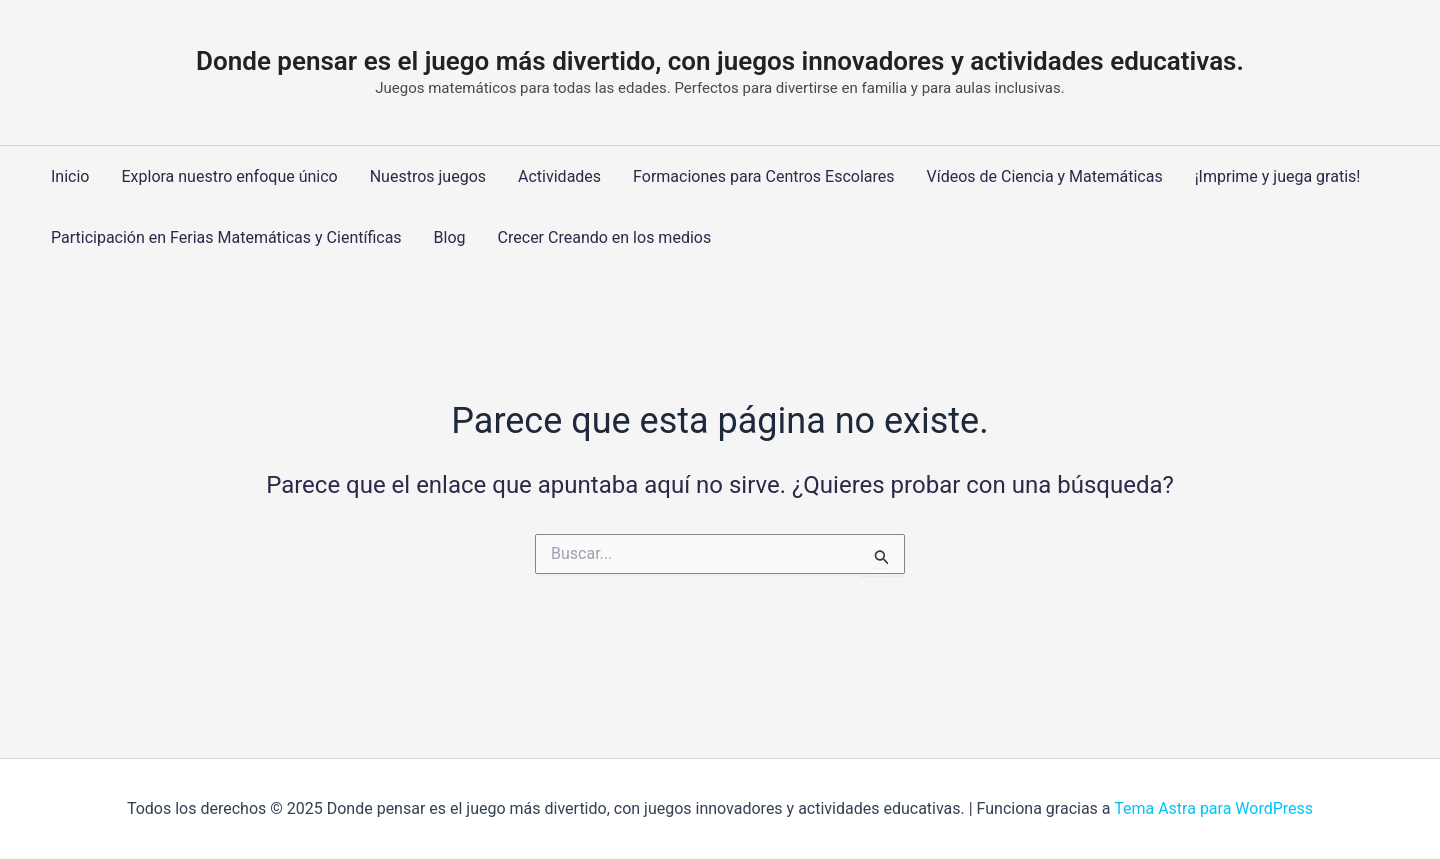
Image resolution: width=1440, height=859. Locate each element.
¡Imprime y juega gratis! (1278, 176)
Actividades (559, 176)
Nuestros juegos (428, 176)
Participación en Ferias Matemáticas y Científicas (226, 237)
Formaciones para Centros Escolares (763, 176)
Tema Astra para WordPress (1213, 808)
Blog (450, 237)
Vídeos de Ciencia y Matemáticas (1045, 176)
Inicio (70, 176)
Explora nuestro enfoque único (229, 176)
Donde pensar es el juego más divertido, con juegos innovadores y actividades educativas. (720, 61)
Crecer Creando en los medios (605, 237)
